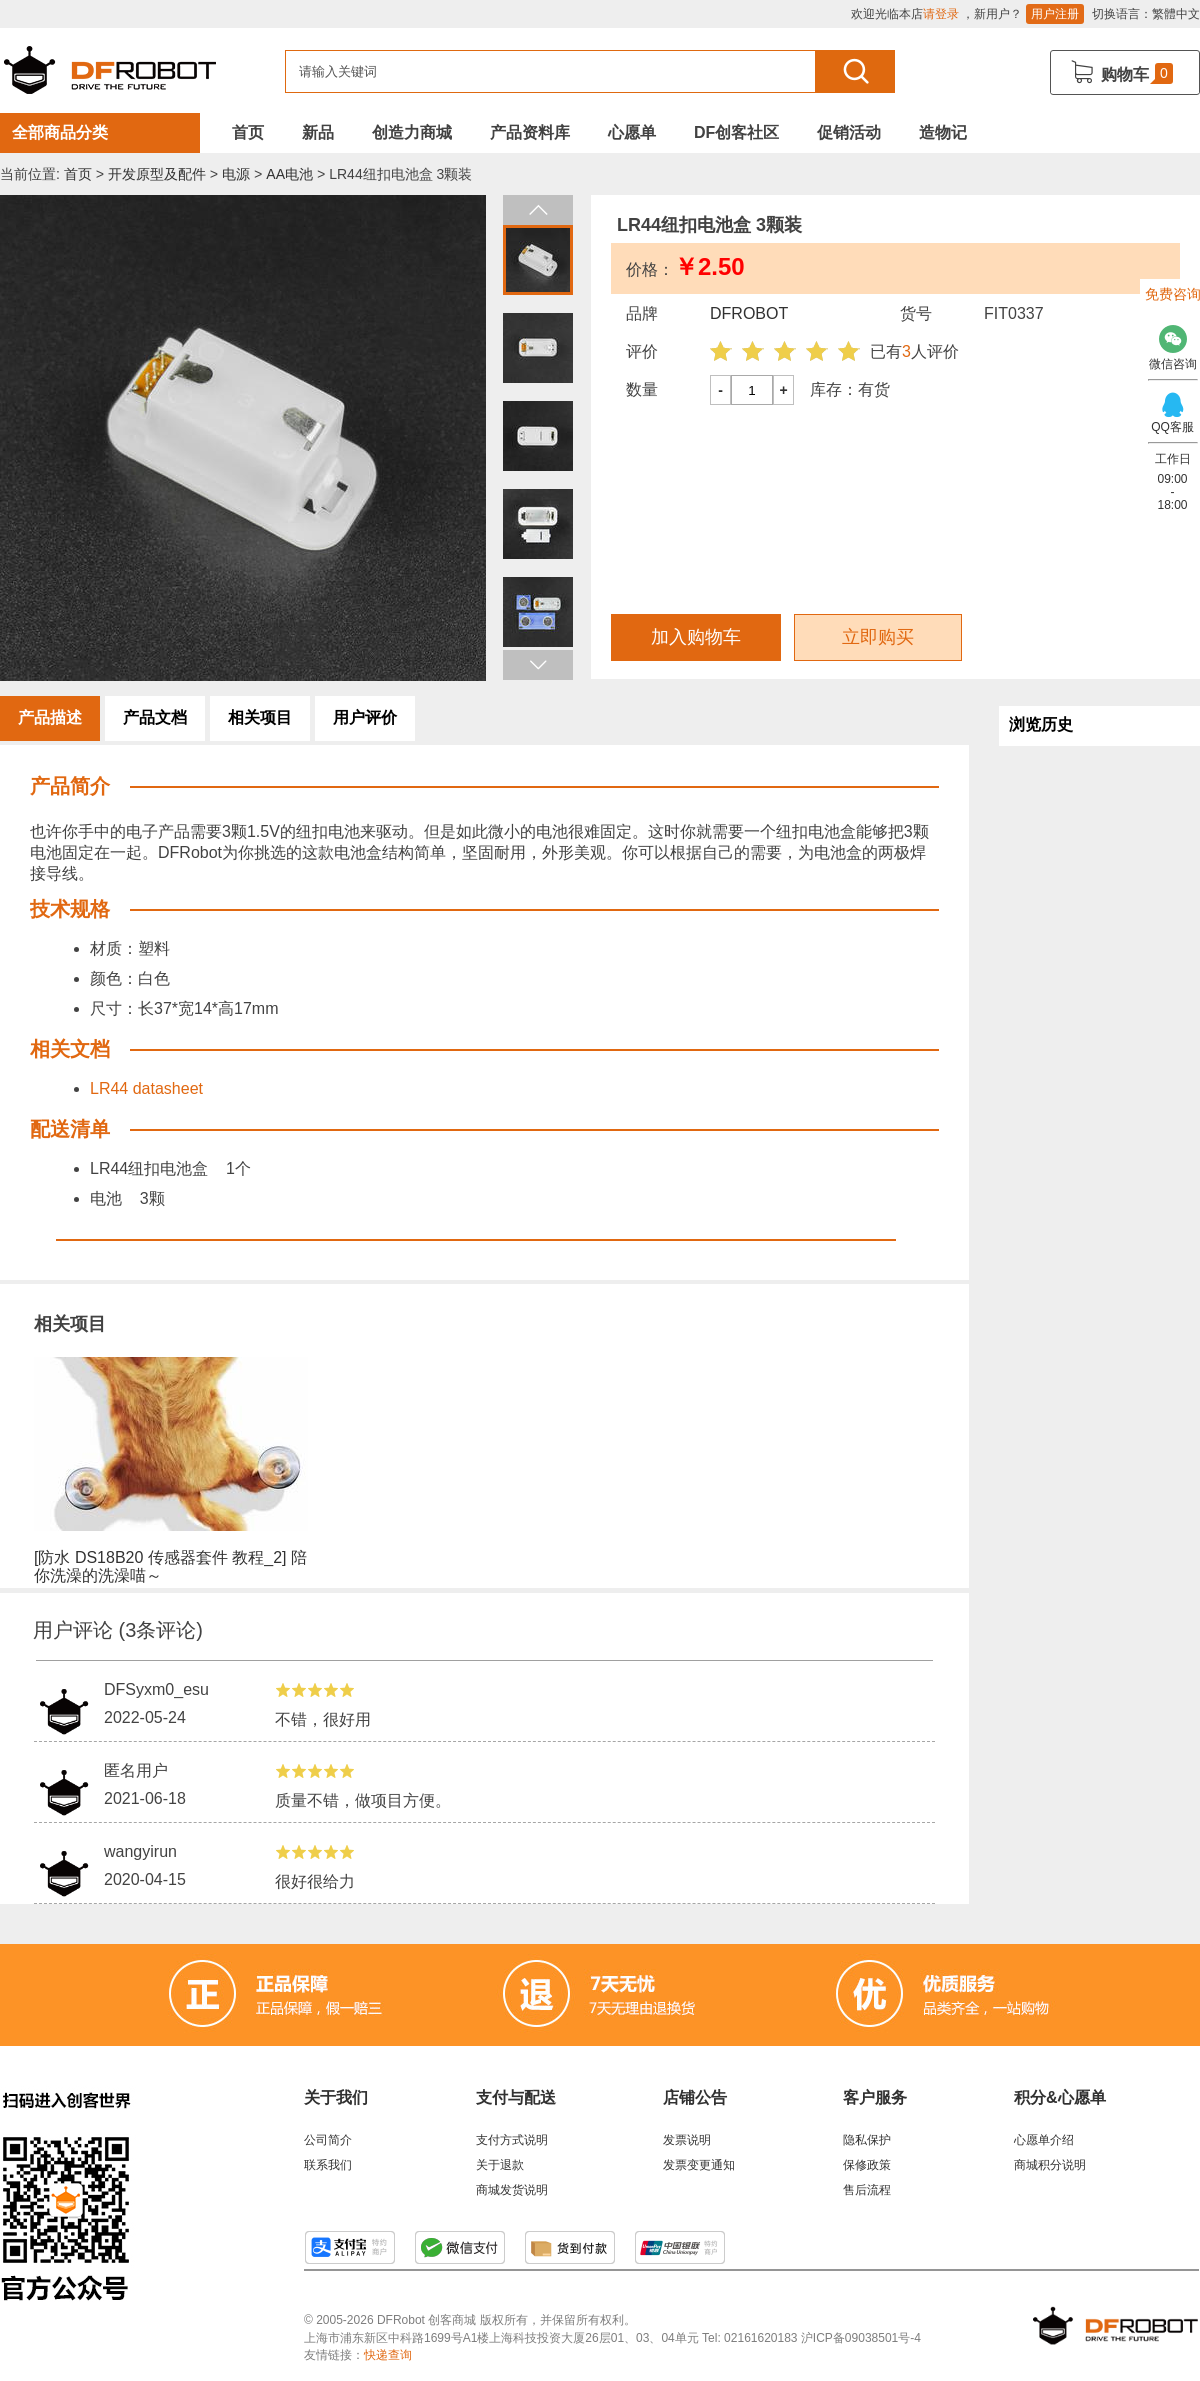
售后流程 (867, 2190)
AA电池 (289, 174)
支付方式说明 (512, 2140)
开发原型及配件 (157, 174)
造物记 (943, 132)
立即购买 (878, 637)
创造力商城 (412, 132)
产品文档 (155, 717)
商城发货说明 (512, 2190)
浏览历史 (1041, 724)
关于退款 (500, 2165)
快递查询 (388, 2355)
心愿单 (632, 132)
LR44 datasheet (146, 1088)
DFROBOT (749, 313)
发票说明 (687, 2140)
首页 (248, 132)
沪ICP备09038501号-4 (861, 2338)
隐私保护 (867, 2140)
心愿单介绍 (1044, 2140)
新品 (318, 132)
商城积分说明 (1050, 2165)
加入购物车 (696, 637)
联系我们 (328, 2165)
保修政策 (867, 2165)
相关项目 (260, 717)
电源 (236, 174)
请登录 (941, 14)
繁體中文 (1176, 14)
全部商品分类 (60, 132)
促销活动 (849, 132)
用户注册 (1055, 14)
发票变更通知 (699, 2165)
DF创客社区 (736, 132)
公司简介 (328, 2140)
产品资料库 (530, 132)
